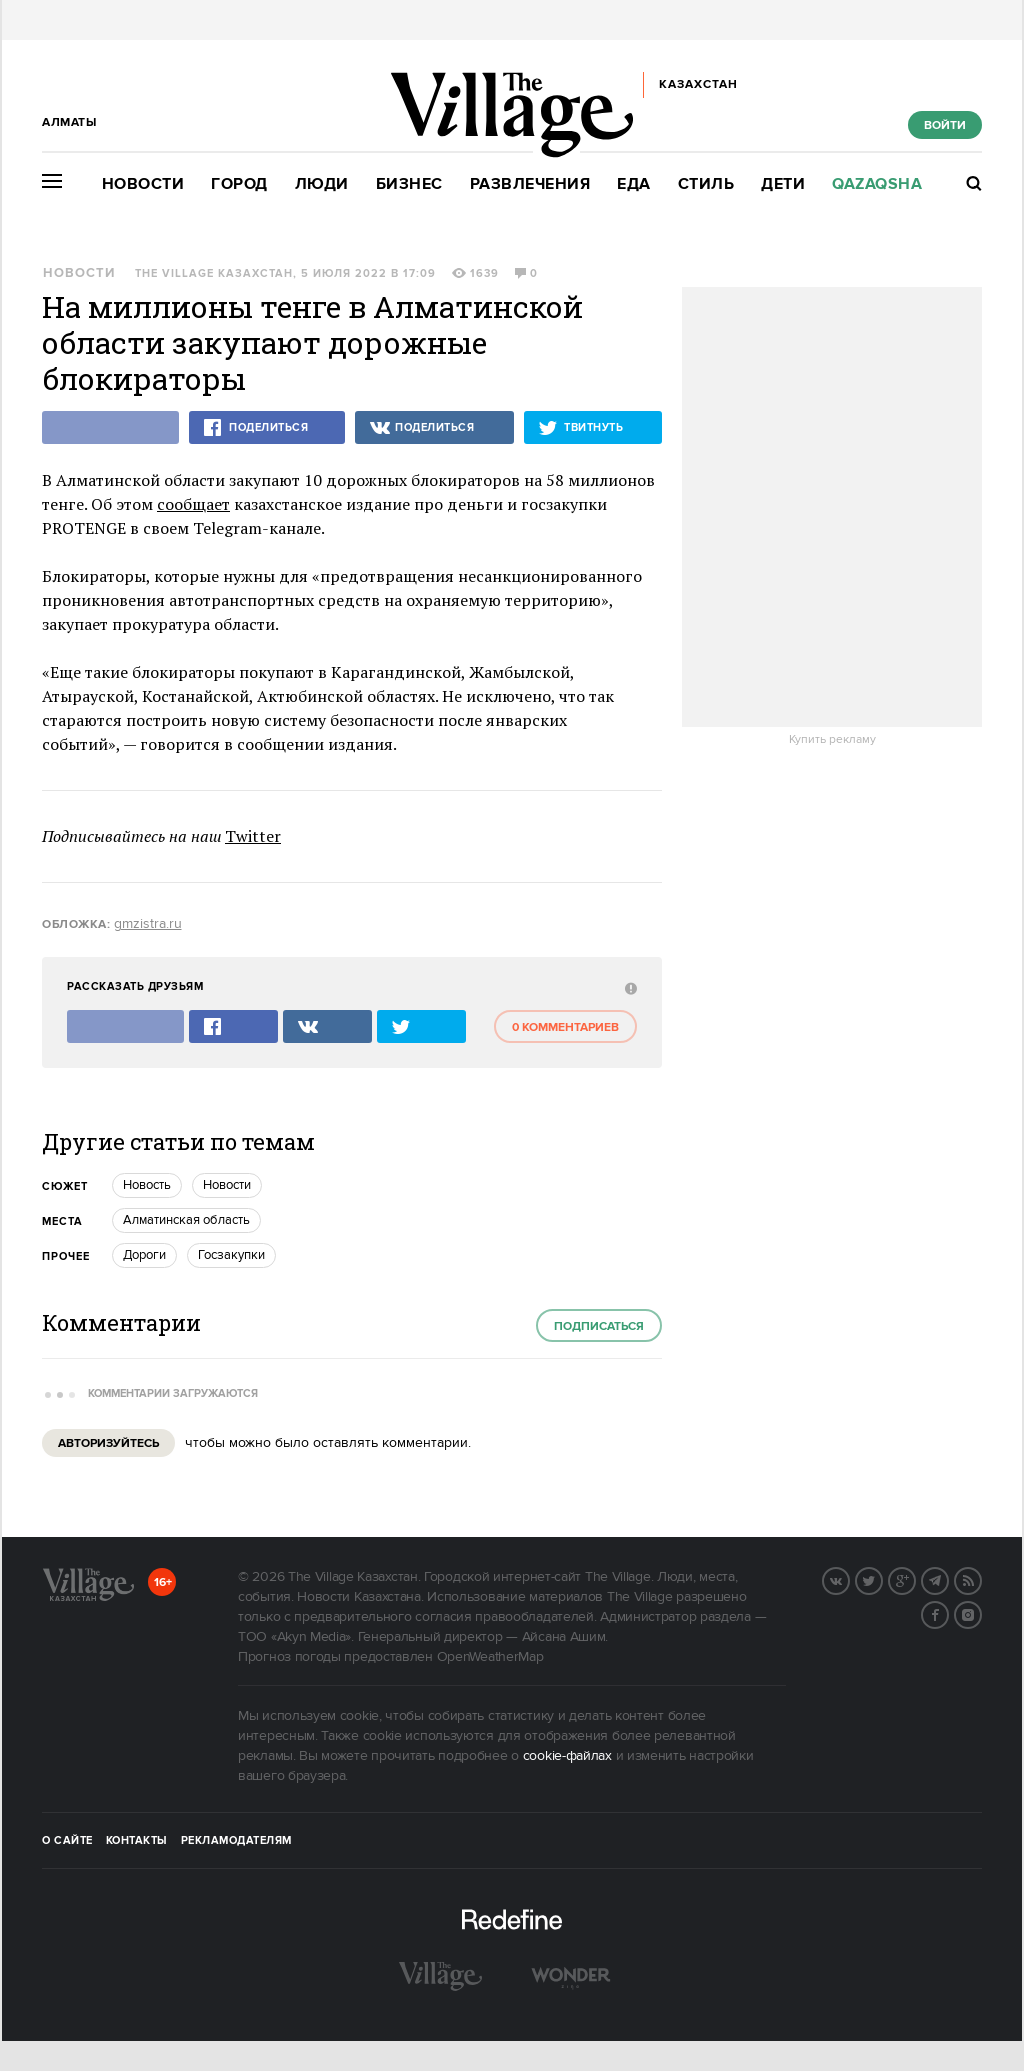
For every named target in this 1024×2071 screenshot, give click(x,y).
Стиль (706, 184)
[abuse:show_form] (628, 987)
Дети (783, 184)
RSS (981, 1579)
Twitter (253, 836)
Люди (322, 184)
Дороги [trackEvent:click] (144, 1255)
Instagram (981, 1613)
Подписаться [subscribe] (599, 1326)
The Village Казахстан (214, 274)
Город (239, 184)
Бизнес (409, 184)
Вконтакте (849, 1579)
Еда (634, 184)
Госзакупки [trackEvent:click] (231, 1255)
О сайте (67, 1841)
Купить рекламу (832, 740)
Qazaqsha (877, 184)
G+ (915, 1579)
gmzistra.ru (148, 924)
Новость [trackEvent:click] (147, 1185)
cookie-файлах (567, 1756)
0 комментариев (565, 1027)
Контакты (137, 1841)
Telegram (948, 1579)
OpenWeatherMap (490, 1657)
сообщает (193, 504)
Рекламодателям (236, 1841)
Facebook (948, 1613)
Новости (143, 184)
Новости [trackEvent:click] (227, 1185)
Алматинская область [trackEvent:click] (186, 1220)
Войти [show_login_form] (945, 125)
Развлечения (530, 184)
